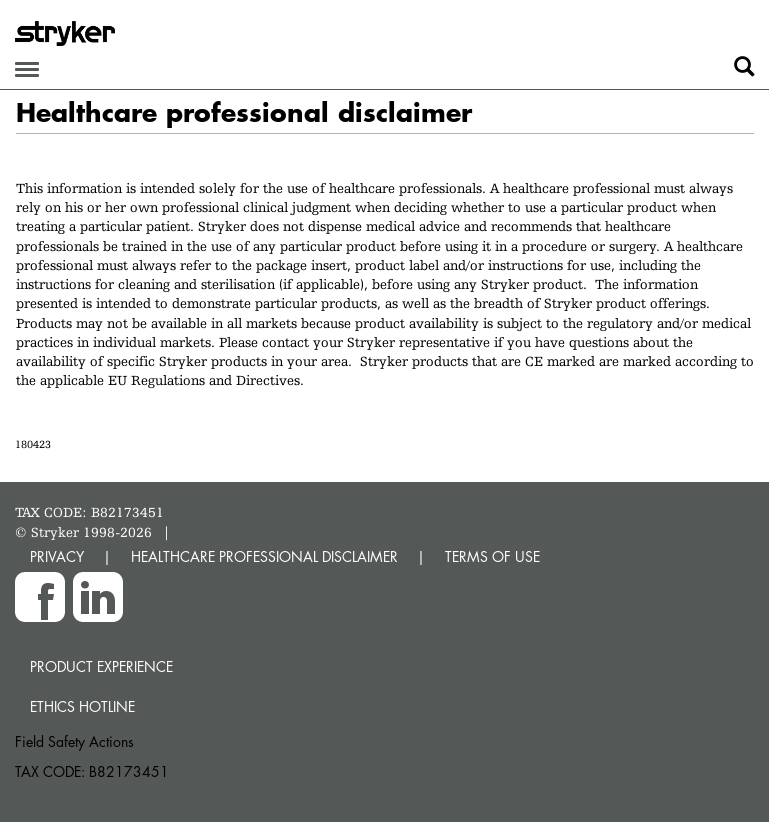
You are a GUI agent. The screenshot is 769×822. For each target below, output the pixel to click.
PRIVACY (57, 556)
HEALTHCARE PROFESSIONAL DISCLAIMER (264, 556)
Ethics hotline (82, 706)
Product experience (101, 666)
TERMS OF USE (492, 556)
